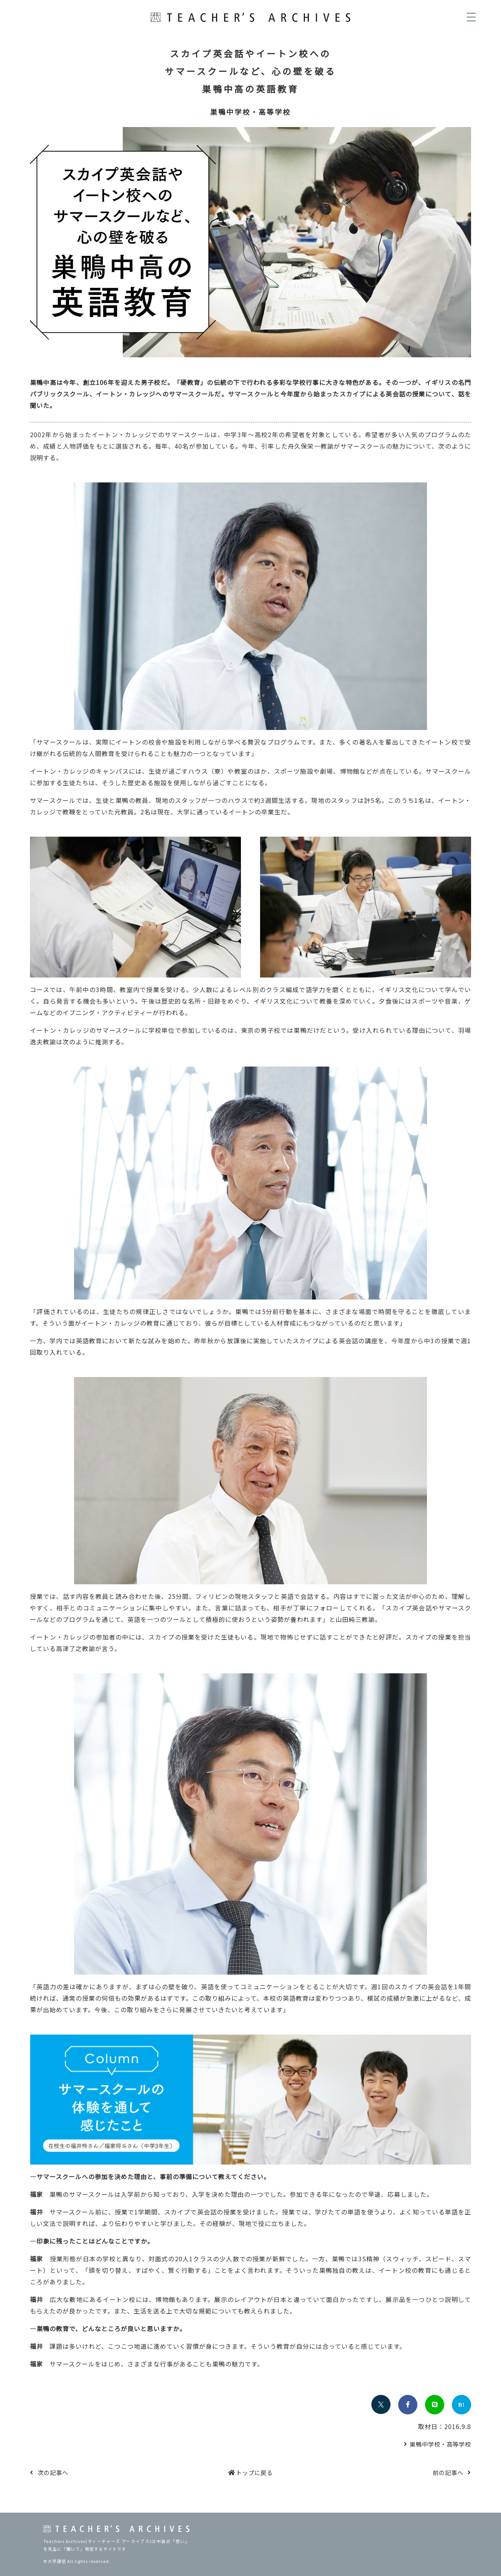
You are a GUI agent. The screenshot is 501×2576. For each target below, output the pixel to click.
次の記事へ (54, 2472)
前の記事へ (447, 2472)
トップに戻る (254, 2472)
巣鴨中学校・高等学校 (438, 2444)
